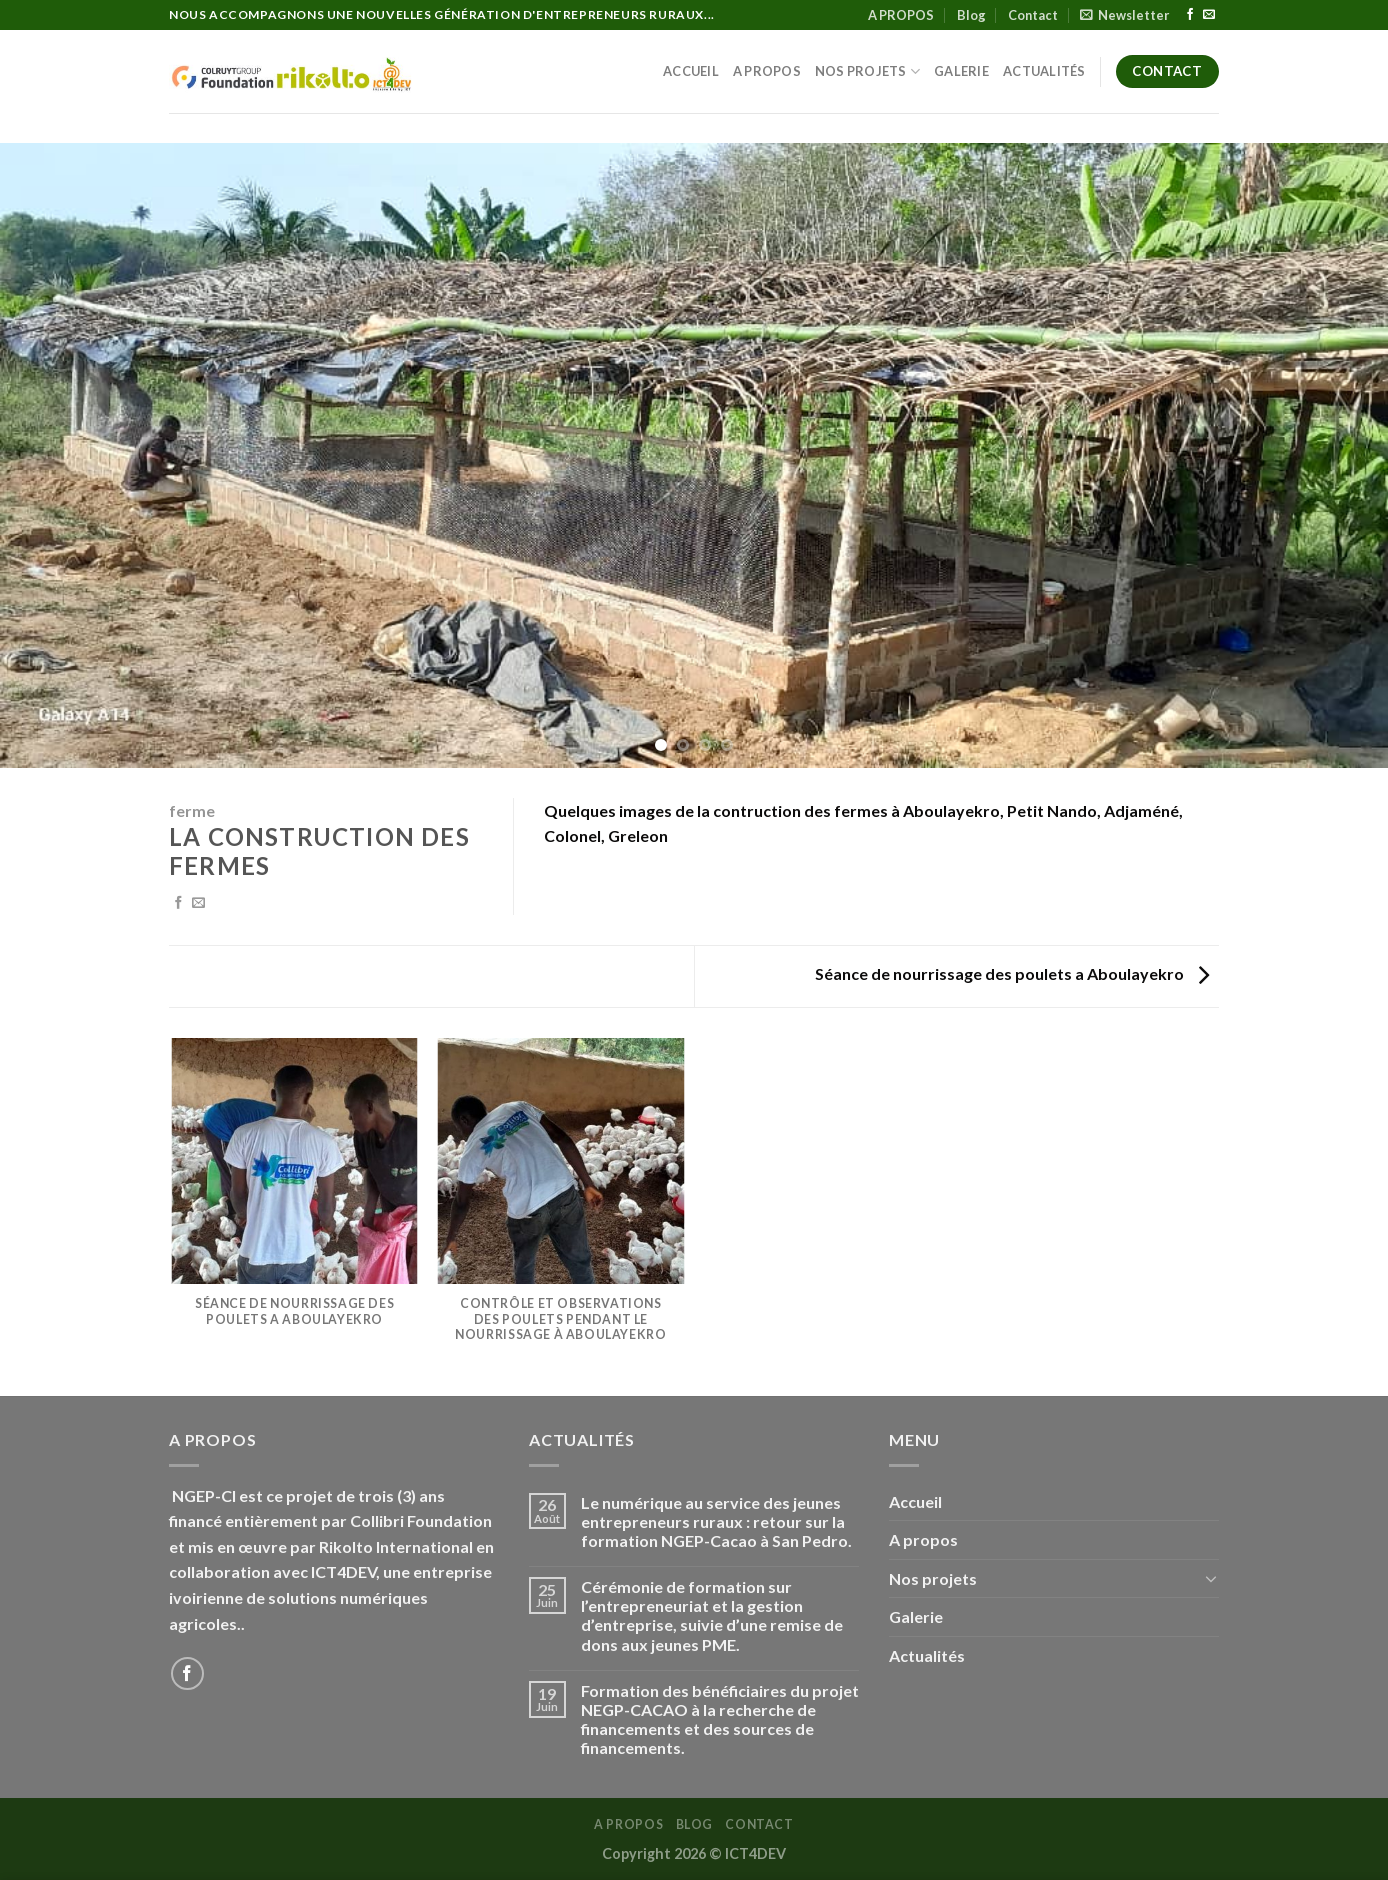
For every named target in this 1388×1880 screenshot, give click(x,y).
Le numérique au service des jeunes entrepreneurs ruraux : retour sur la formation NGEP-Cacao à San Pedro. (716, 1521)
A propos (767, 71)
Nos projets (867, 71)
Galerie (961, 71)
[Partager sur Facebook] (178, 903)
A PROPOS (901, 15)
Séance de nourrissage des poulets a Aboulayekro (1012, 973)
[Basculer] (1211, 1578)
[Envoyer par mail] (198, 903)
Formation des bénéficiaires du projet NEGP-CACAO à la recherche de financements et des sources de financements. (720, 1719)
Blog (971, 15)
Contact (1033, 15)
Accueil (691, 71)
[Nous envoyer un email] (1209, 15)
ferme (192, 810)
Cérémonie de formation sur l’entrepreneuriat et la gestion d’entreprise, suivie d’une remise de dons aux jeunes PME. (712, 1615)
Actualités (1044, 71)
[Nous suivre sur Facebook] (1190, 15)
